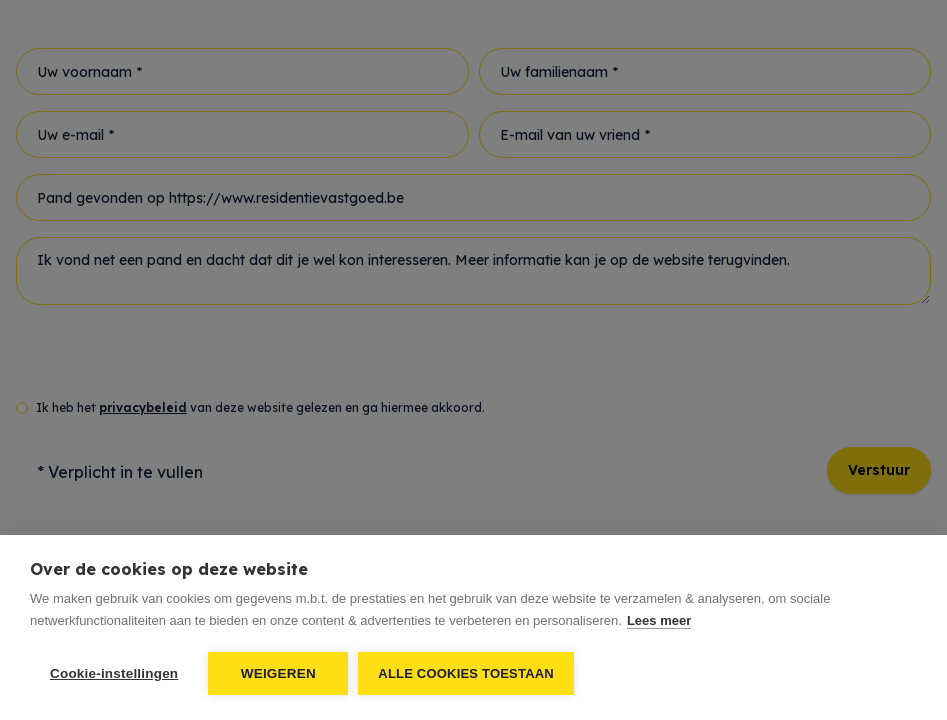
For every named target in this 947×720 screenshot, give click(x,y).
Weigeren (278, 673)
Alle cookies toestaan (466, 673)
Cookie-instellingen (114, 673)
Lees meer (659, 620)
